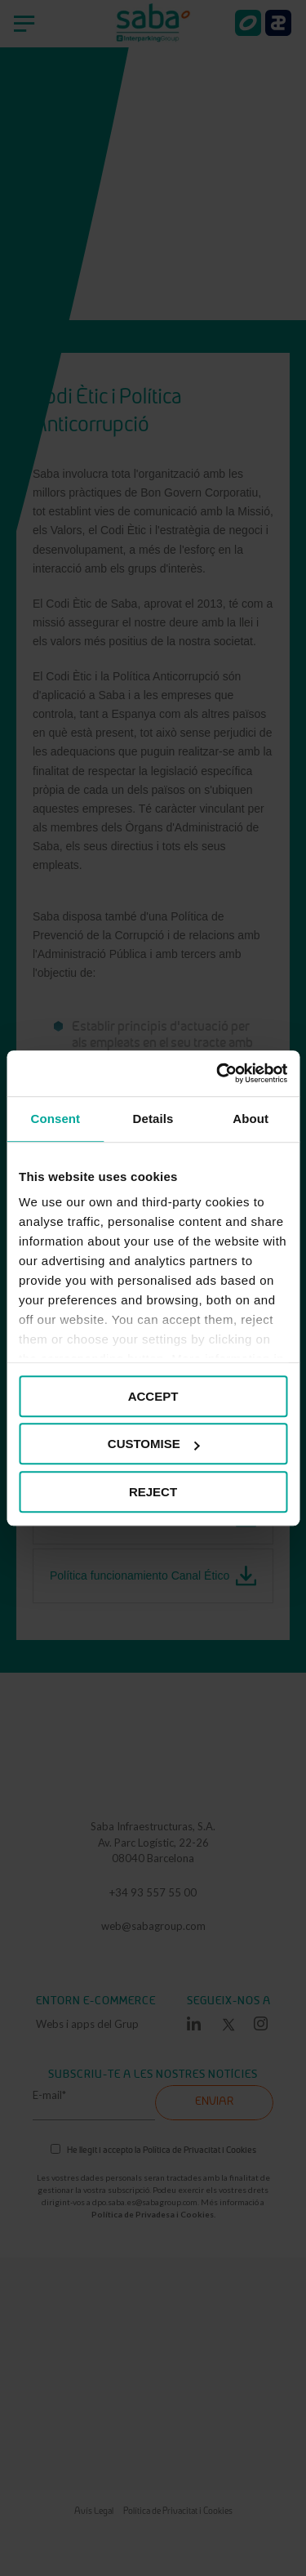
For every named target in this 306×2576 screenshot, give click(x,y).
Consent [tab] (55, 1118)
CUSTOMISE (154, 1444)
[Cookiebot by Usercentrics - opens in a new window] (218, 1073)
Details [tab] (153, 1118)
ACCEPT (153, 1396)
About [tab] (250, 1118)
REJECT (153, 1492)
